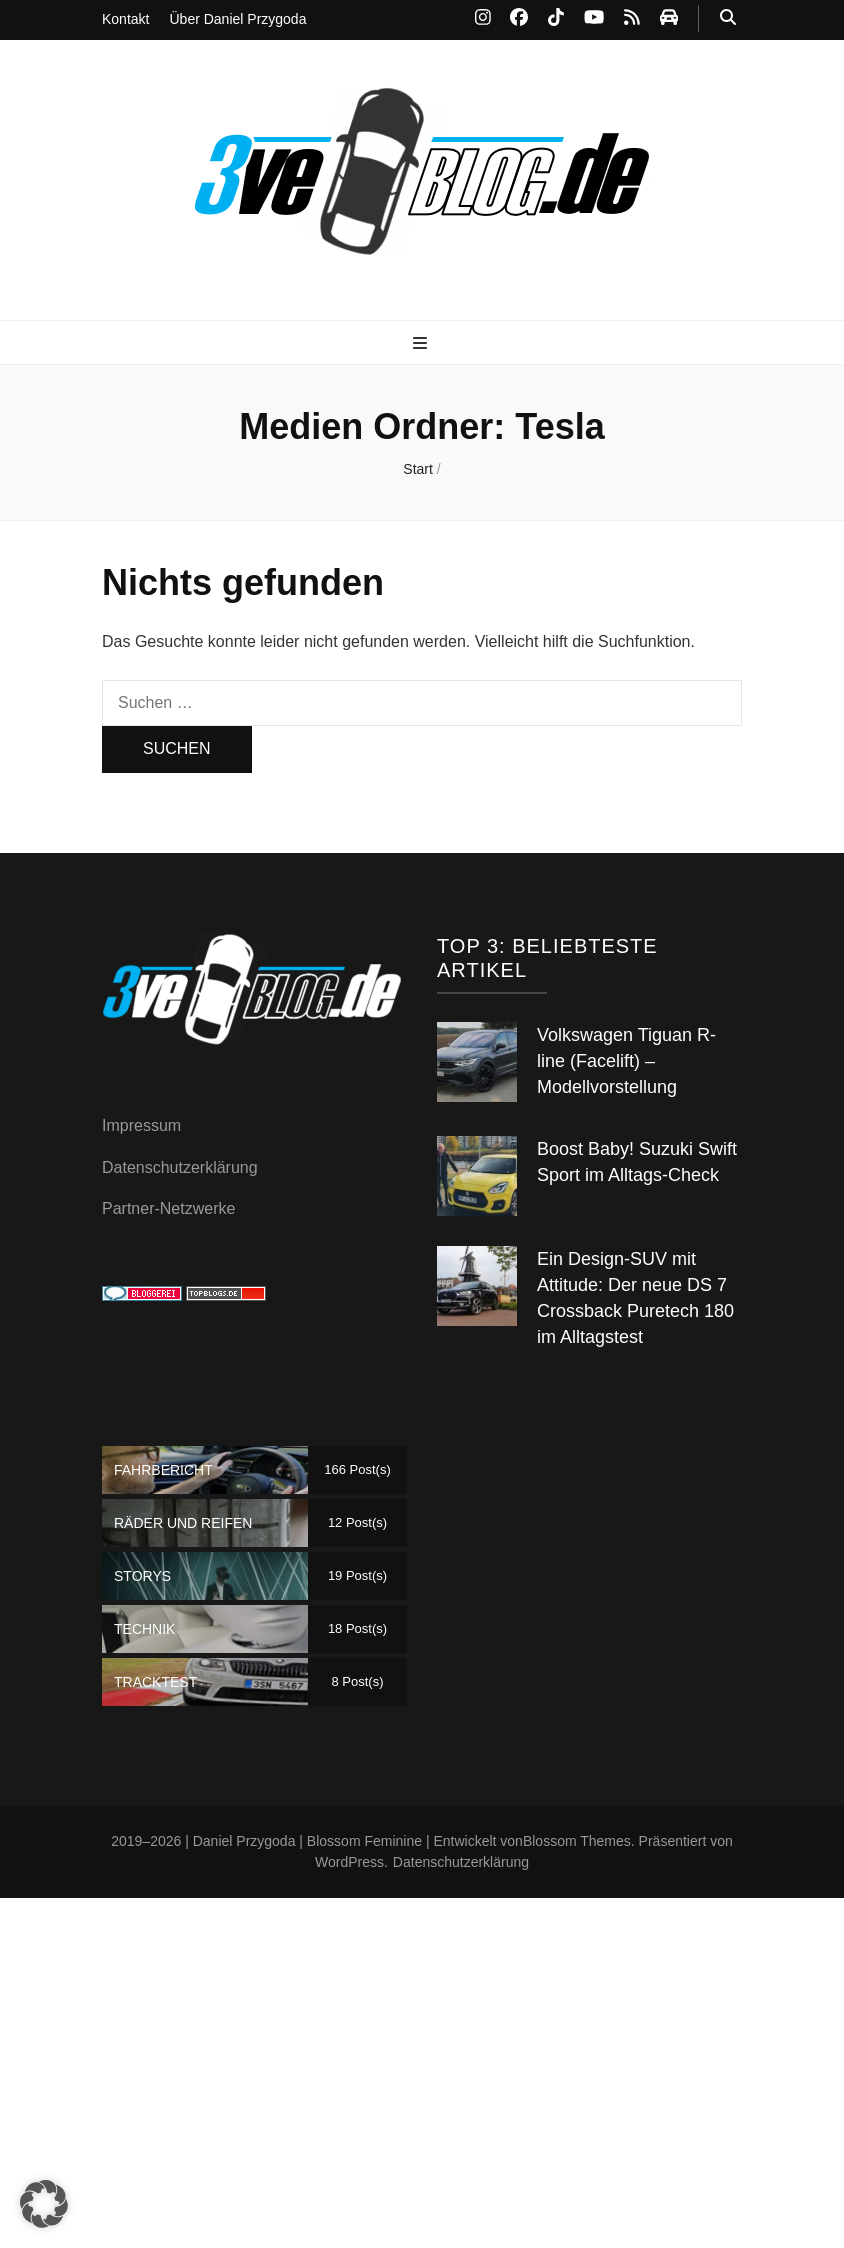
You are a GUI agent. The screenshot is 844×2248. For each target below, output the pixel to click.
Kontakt (125, 19)
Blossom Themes (577, 1841)
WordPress (349, 1862)
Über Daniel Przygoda (237, 19)
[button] (44, 2204)
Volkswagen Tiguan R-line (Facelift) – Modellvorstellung (626, 1061)
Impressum (141, 1125)
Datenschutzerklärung (180, 1167)
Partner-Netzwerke (168, 1208)
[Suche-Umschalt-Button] (728, 18)
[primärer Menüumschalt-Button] (422, 344)
